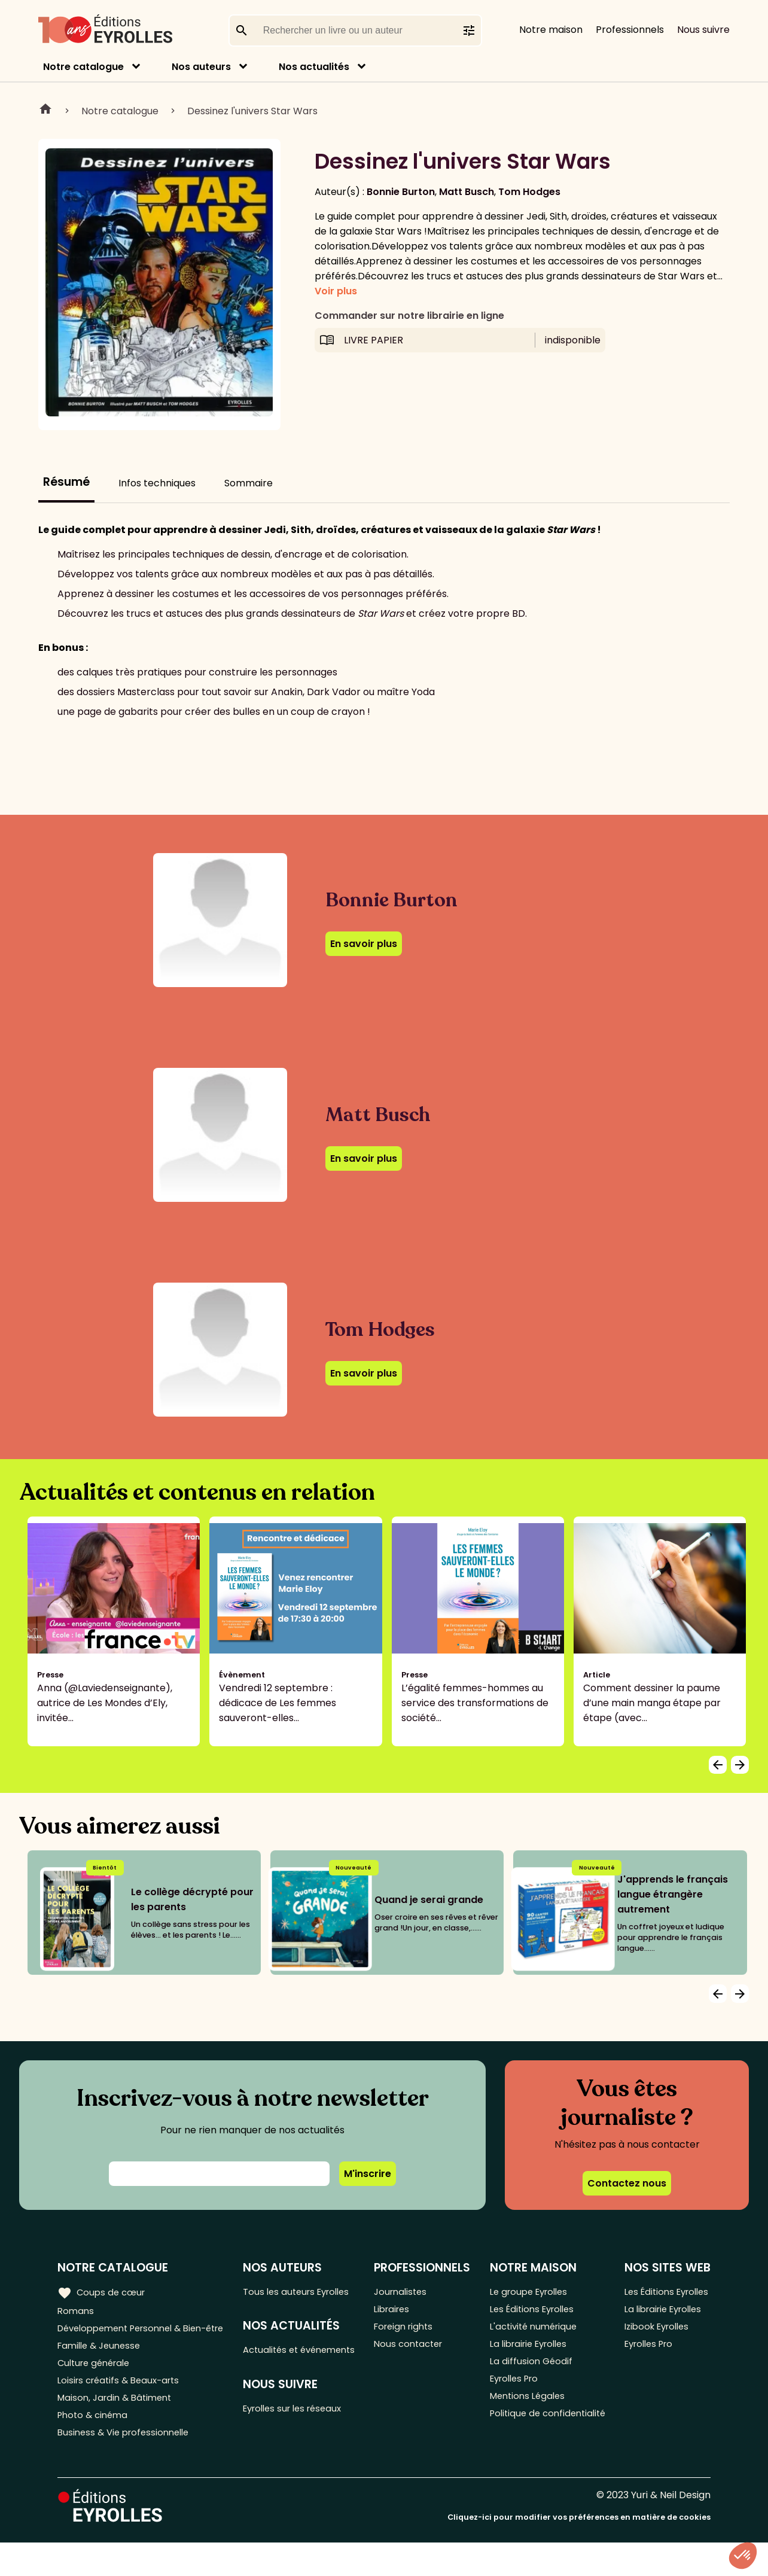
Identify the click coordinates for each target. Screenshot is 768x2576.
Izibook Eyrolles (662, 2379)
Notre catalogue (83, 67)
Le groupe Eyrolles (535, 2292)
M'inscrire (367, 2174)
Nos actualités (314, 67)
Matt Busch (466, 192)
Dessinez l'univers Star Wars (252, 111)
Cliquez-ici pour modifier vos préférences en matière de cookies (579, 2550)
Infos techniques (157, 483)
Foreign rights (409, 2332)
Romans (76, 2312)
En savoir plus (363, 944)
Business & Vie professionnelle (127, 2465)
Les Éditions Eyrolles (539, 2312)
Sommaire (248, 483)
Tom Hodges (529, 192)
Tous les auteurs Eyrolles (284, 2299)
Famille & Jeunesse (102, 2366)
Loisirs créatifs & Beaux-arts (122, 2406)
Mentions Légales (533, 2410)
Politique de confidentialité (526, 2437)
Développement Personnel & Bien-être (125, 2339)
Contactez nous (626, 2183)
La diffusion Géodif (535, 2371)
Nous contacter (414, 2351)
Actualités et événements (276, 2375)
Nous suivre (703, 29)
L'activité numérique (540, 2332)
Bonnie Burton (401, 192)
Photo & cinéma (95, 2445)
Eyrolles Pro (520, 2391)
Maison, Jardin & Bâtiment (118, 2425)
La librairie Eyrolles (536, 2351)
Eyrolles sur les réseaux (300, 2444)
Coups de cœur (103, 2292)
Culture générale (97, 2386)
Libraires (397, 2312)
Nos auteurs (201, 67)
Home (45, 111)
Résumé (66, 482)
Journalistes (405, 2292)
